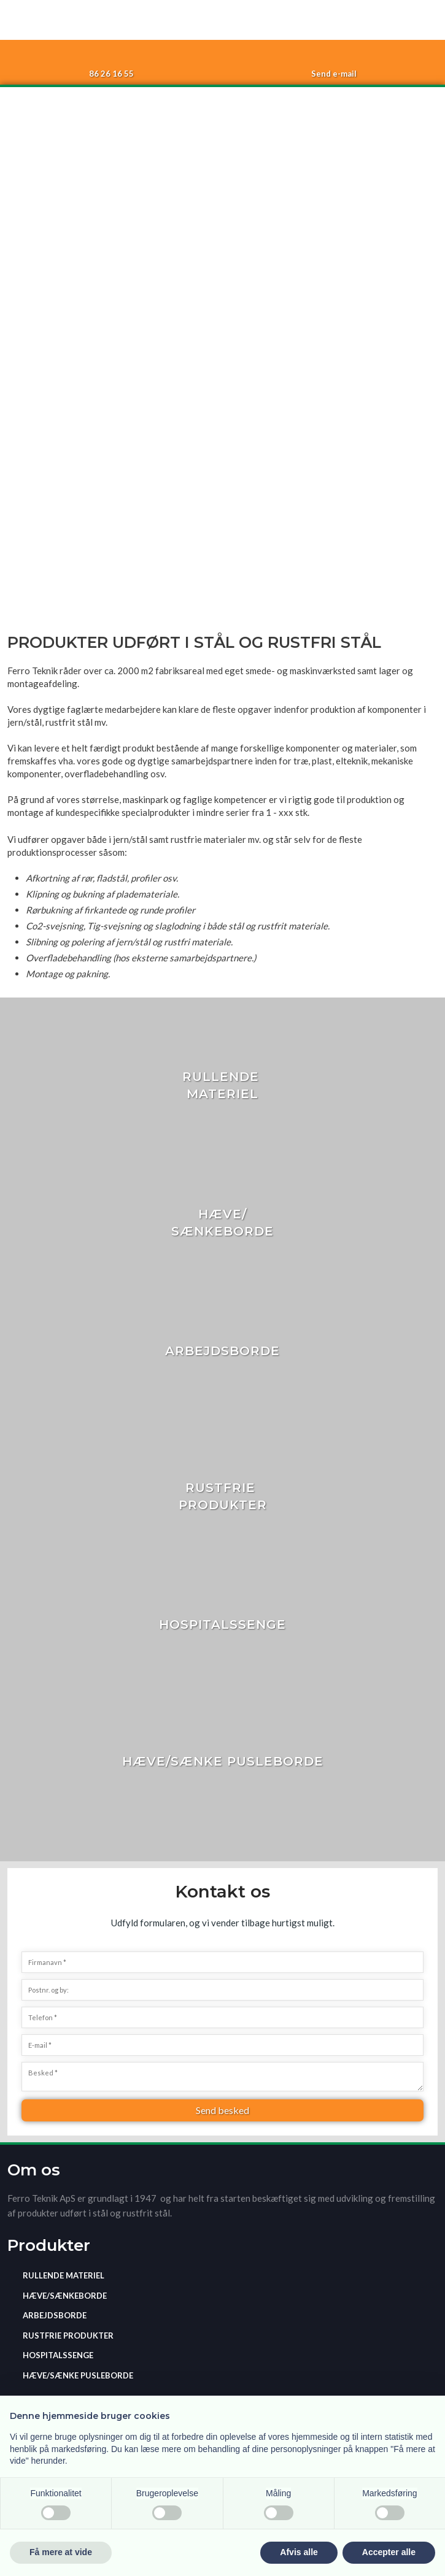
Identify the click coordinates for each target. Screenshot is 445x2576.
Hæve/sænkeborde (65, 2296)
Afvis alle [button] (298, 2552)
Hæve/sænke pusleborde (78, 2375)
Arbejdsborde (55, 2315)
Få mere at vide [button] (60, 2552)
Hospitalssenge (58, 2355)
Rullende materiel (63, 2275)
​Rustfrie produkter (68, 2335)
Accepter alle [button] (389, 2552)
